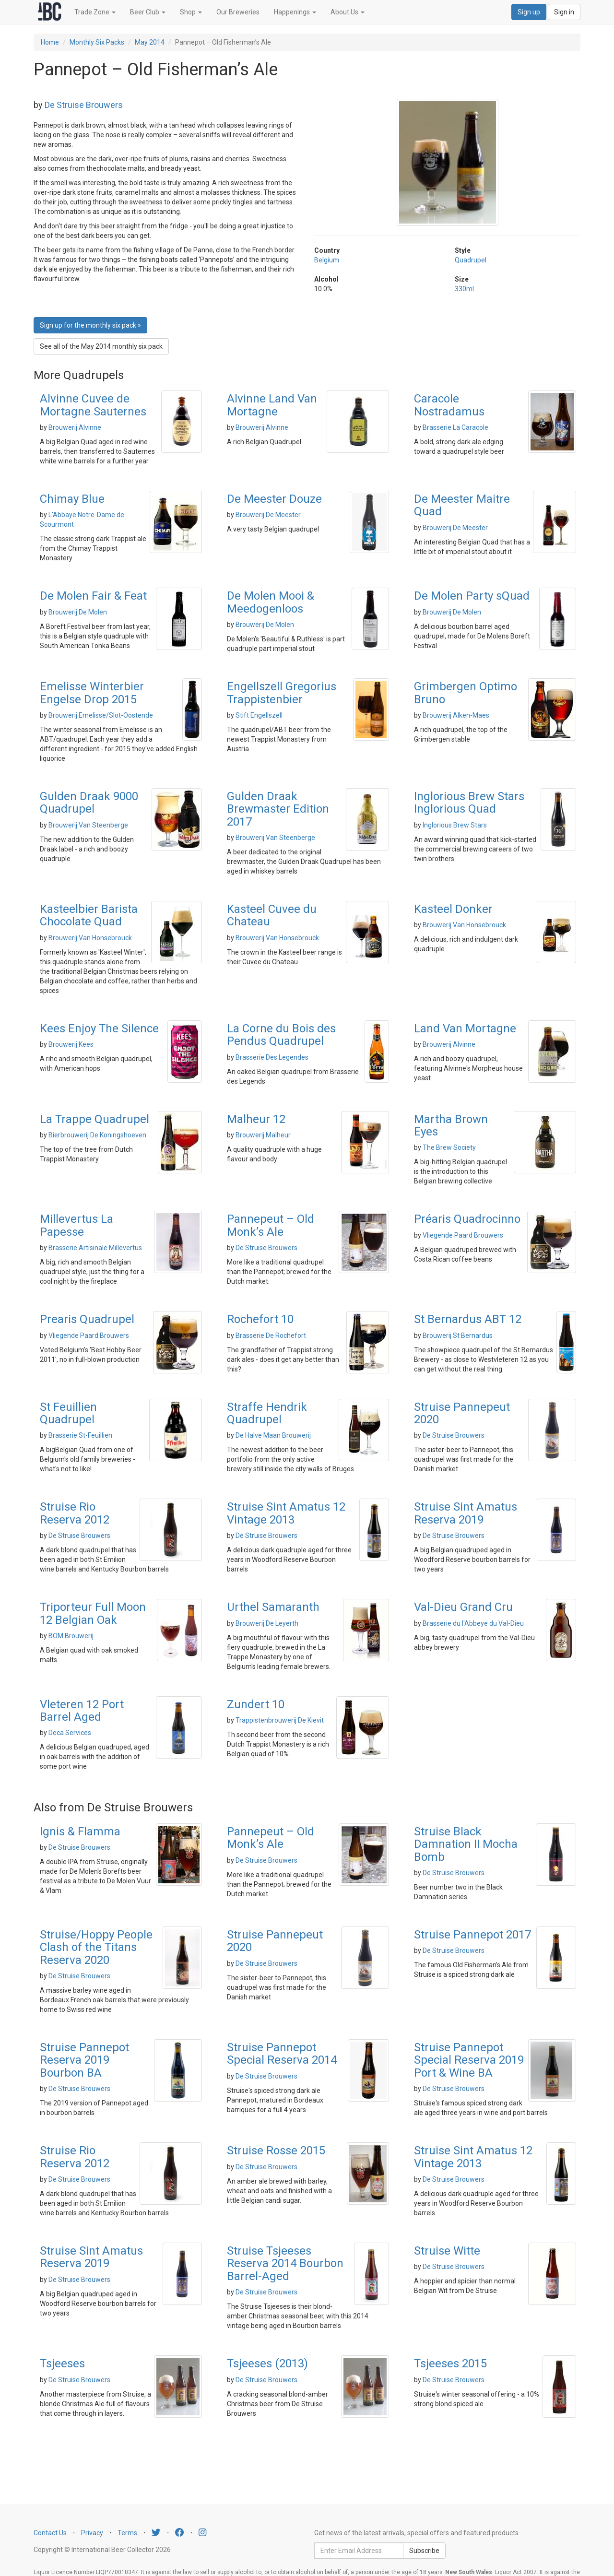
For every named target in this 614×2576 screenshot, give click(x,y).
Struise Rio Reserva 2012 (74, 1513)
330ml (464, 289)
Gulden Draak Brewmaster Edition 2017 (278, 809)
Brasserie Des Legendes (272, 1057)
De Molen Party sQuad (472, 596)
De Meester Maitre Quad (462, 505)
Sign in (564, 12)
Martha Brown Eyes (451, 1125)
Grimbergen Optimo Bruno (465, 693)
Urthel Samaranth (273, 1607)
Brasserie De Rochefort (271, 1335)
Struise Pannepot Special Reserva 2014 (282, 2054)
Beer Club (147, 12)
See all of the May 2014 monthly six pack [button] (101, 346)
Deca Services (69, 1733)
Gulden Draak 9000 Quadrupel (89, 802)
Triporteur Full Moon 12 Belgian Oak (93, 1613)
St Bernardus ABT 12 (467, 1319)
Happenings (295, 12)
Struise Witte (447, 2250)
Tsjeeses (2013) (267, 2363)
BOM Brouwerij (71, 1636)
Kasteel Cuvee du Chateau (272, 915)
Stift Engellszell (259, 715)
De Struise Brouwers (84, 105)
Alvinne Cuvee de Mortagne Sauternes (93, 405)
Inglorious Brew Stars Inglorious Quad (469, 802)
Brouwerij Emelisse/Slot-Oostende (100, 715)
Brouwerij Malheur (263, 1135)
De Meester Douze (274, 499)
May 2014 (150, 42)
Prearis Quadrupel (87, 1319)
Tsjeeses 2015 (450, 2363)
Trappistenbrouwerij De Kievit (280, 1720)
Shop (191, 12)
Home (50, 42)
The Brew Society (449, 1147)
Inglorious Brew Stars (455, 825)
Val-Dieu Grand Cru (463, 1607)
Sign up (529, 12)
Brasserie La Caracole (455, 427)
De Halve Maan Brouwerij (273, 1435)
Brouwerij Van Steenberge (88, 825)
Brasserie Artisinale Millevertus (95, 1248)
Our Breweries (238, 12)
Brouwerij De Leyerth (267, 1623)
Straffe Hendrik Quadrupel (267, 1413)
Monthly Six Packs (97, 42)
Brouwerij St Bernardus (458, 1335)
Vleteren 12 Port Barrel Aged (82, 1711)
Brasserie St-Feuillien (80, 1435)
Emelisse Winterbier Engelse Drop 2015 (92, 693)
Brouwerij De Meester (268, 515)
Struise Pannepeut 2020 (462, 1413)
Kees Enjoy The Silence (99, 1028)
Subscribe (424, 2550)
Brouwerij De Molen (77, 612)
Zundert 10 (255, 1704)
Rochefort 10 (260, 1319)
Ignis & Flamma (80, 1831)
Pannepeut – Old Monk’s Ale (270, 1225)
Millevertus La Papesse (76, 1225)
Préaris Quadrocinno (467, 1219)
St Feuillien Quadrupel (68, 1413)
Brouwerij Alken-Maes (456, 715)
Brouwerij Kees (71, 1044)
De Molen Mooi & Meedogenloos (270, 602)
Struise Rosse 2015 (276, 2150)
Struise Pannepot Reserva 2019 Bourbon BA (84, 2060)
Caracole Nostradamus (449, 405)
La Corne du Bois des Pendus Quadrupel (281, 1035)
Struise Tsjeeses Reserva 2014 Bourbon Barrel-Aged (285, 2263)
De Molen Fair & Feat (93, 596)
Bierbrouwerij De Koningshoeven (97, 1135)
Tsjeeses (62, 2363)
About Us (348, 12)
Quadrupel (470, 260)
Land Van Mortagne (465, 1028)
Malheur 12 (256, 1119)
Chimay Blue (72, 499)
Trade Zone (95, 12)
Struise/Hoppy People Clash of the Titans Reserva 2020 (96, 1947)
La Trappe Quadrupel (94, 1119)
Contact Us (50, 2533)
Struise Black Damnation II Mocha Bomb (466, 1844)
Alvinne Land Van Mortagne (272, 405)
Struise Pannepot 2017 (472, 1934)
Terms (127, 2533)
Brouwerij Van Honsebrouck (90, 938)
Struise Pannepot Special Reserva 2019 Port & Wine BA (469, 2060)
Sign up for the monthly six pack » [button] (90, 325)
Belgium (326, 260)
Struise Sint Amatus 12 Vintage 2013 (286, 1513)
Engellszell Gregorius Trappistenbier (281, 693)
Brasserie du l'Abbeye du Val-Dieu (473, 1623)
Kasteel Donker (453, 909)
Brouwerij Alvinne (74, 427)
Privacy (92, 2533)
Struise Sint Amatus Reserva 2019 (465, 1513)
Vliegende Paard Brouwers (463, 1235)
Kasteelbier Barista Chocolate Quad (89, 915)
